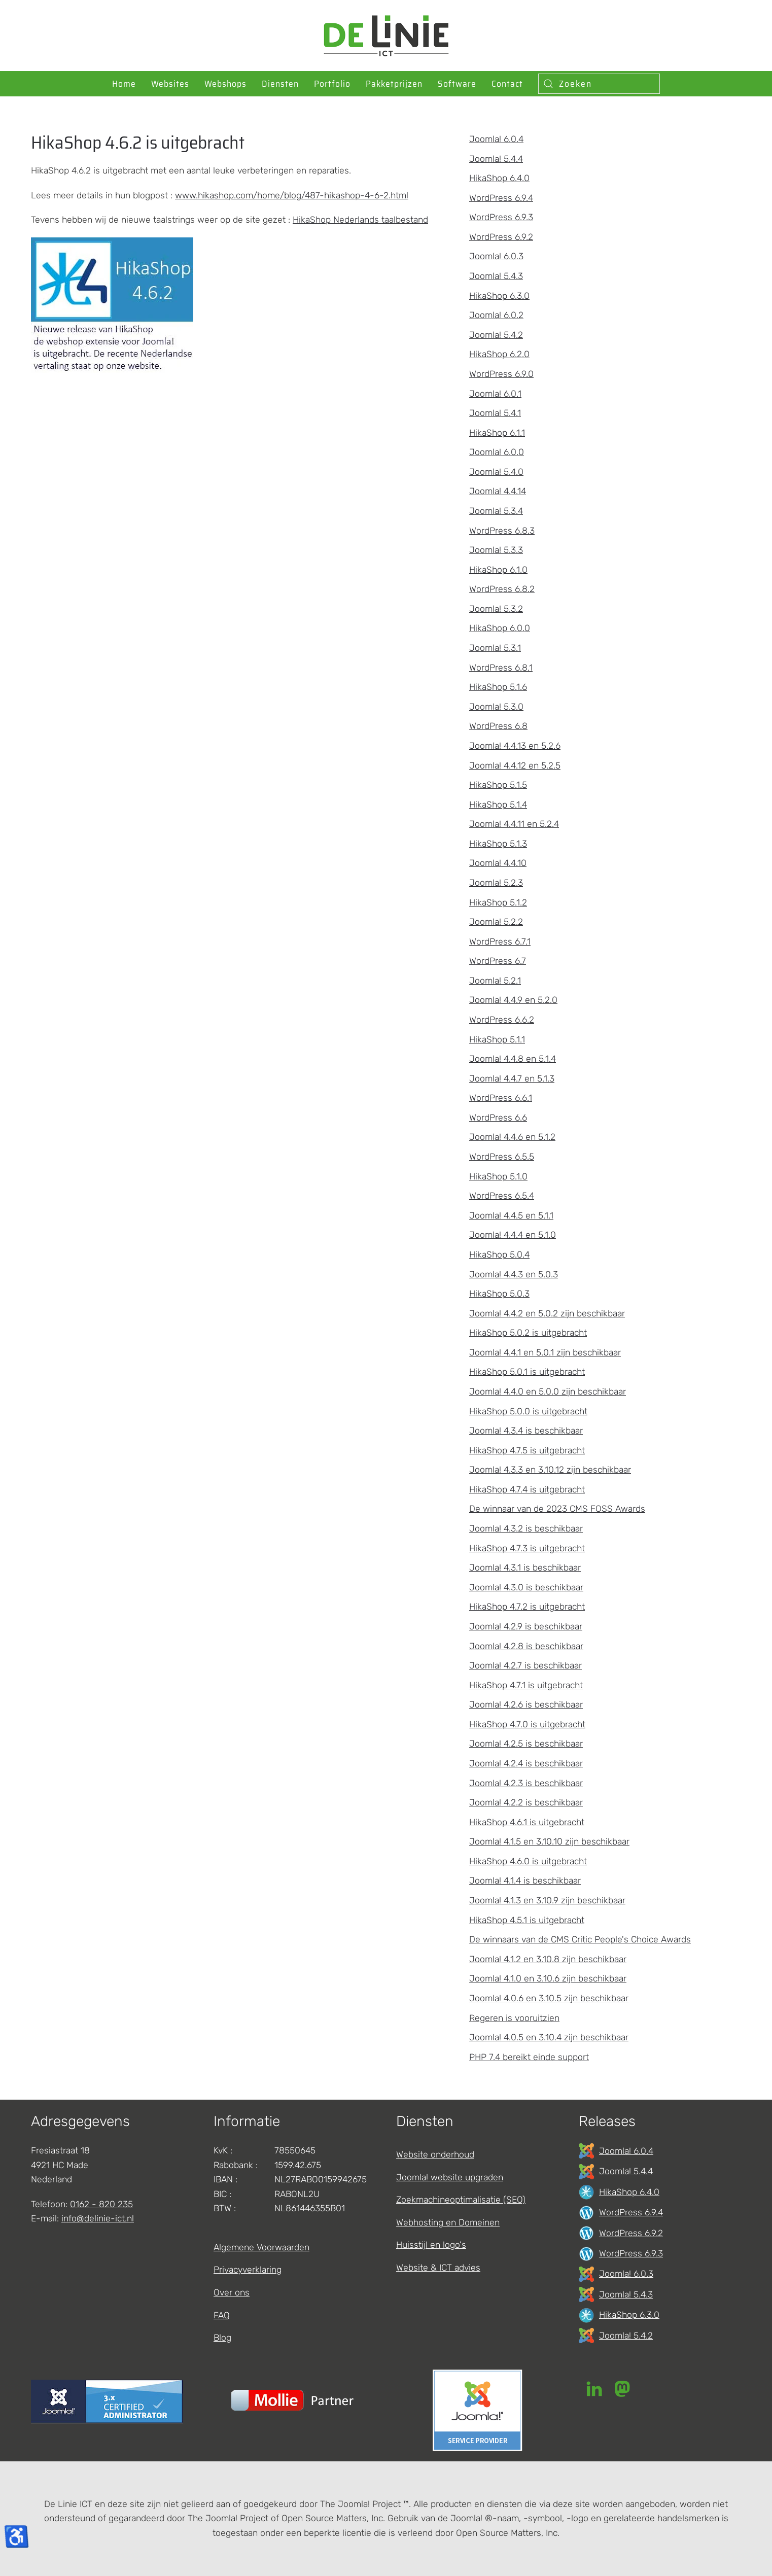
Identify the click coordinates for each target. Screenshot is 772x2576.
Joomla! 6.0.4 (496, 139)
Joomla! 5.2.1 (495, 981)
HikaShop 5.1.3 (498, 844)
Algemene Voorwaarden (261, 2247)
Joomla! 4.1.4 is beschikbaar (525, 1880)
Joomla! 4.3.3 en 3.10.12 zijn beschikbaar (550, 1470)
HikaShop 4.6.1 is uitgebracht (526, 1822)
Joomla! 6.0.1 (495, 394)
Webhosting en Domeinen (448, 2222)
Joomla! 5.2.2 (496, 922)
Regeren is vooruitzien (514, 2018)
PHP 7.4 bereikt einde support (529, 2057)
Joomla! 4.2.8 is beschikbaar (526, 1646)
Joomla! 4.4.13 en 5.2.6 (514, 746)
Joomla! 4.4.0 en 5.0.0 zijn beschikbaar (547, 1391)
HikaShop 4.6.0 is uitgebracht (528, 1861)
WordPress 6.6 (498, 1117)
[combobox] (599, 84)
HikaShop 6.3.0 (499, 296)
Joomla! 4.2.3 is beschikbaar (526, 1783)
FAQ (222, 2315)
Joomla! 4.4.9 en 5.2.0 (513, 1000)
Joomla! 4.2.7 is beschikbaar (525, 1665)
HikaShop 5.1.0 (498, 1176)
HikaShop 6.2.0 (499, 354)
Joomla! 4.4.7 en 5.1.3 (511, 1078)
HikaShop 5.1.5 (498, 785)
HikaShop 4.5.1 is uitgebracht (526, 1920)
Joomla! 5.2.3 (496, 883)
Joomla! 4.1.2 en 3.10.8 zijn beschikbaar (547, 1959)
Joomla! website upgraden (449, 2177)
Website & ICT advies (438, 2267)
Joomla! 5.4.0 (496, 472)
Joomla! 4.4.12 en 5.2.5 (514, 765)
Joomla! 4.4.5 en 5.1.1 (511, 1215)
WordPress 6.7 (497, 961)
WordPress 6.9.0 (501, 374)
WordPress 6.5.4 (501, 1196)
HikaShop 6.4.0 (499, 178)
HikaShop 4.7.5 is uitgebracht (527, 1450)
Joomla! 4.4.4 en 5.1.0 (512, 1235)
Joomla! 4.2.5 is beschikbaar (526, 1743)
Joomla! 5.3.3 (496, 550)
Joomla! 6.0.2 (496, 315)
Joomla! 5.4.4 (496, 159)
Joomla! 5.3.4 (496, 511)
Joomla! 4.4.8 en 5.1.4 (512, 1059)
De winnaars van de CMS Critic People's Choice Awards (580, 1939)
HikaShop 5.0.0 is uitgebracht (528, 1411)
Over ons (232, 2292)
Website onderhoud (435, 2154)
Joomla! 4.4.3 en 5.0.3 (513, 1274)
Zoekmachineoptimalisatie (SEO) (460, 2200)
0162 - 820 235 (101, 2204)
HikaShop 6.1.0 (498, 570)
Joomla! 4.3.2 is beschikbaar (526, 1528)
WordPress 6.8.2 (502, 589)
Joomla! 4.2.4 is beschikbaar (526, 1763)
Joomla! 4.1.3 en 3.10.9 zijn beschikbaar (547, 1900)
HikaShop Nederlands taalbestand (360, 220)
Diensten (280, 84)
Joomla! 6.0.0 (496, 452)
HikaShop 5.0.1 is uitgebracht (527, 1372)
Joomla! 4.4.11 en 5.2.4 (514, 824)
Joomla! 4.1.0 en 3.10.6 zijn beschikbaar (547, 1978)
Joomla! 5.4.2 (496, 335)
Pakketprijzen (394, 84)
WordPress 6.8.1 (501, 668)
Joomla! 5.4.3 (496, 276)
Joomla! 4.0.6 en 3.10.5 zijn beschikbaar (548, 1998)
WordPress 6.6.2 (501, 1020)
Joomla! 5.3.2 (496, 609)
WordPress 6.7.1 (500, 941)
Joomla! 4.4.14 (497, 491)
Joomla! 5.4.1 (495, 413)
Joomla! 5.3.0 (496, 707)
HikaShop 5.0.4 (499, 1254)
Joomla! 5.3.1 (495, 648)
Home (124, 84)
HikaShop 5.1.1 (497, 1039)
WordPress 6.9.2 (501, 237)
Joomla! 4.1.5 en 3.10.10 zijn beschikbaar (549, 1841)
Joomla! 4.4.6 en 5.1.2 (512, 1137)
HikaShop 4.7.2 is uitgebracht (527, 1607)
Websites (170, 84)
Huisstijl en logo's (431, 2245)
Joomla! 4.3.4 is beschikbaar (526, 1430)
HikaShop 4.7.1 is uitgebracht (526, 1685)
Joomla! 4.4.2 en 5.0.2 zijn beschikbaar (547, 1313)
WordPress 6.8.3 (502, 531)
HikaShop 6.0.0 (499, 628)
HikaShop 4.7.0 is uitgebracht (527, 1724)
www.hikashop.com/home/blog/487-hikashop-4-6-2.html (291, 195)
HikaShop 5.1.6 (498, 687)
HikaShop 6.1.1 (497, 433)
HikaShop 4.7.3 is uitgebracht (527, 1548)
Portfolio (332, 84)
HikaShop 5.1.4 (498, 804)
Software (457, 84)
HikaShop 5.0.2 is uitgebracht (528, 1333)
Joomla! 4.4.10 (498, 863)
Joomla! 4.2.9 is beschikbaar (525, 1626)
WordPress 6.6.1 (500, 1098)
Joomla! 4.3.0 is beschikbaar (526, 1587)
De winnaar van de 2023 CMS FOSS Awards (557, 1509)
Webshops (225, 84)
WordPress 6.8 (498, 726)
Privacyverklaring (248, 2270)
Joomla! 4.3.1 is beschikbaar (525, 1567)
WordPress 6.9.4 (501, 198)
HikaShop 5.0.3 (499, 1294)
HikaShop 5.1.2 (498, 902)
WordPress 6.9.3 (501, 217)
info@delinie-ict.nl (97, 2218)
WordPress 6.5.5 (501, 1157)
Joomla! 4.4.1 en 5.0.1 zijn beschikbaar (545, 1352)
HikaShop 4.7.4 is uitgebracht (527, 1489)
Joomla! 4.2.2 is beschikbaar (526, 1802)
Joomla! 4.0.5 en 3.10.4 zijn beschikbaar (548, 2037)
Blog (222, 2338)
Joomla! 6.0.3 (496, 256)
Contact (507, 84)
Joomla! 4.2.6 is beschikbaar (526, 1704)
